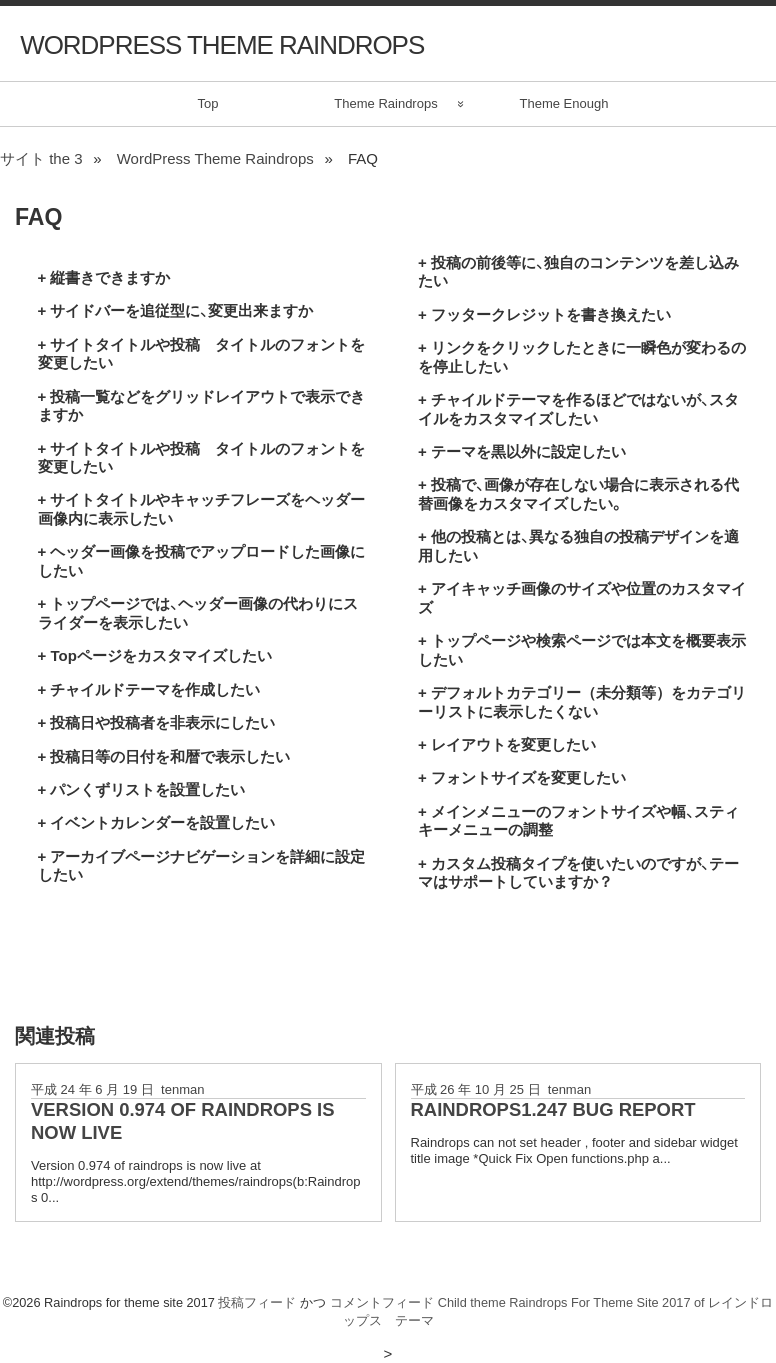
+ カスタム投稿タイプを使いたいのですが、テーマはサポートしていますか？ (578, 872)
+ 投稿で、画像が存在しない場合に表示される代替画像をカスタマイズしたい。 (578, 493)
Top (208, 103)
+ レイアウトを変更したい (507, 744)
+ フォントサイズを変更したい (522, 777)
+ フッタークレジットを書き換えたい (544, 314)
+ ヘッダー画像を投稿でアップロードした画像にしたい (202, 560)
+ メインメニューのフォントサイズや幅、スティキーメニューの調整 (578, 820)
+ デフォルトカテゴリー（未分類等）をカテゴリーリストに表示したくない (582, 701)
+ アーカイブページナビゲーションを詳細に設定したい (202, 865)
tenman (182, 1089)
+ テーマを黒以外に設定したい (522, 451)
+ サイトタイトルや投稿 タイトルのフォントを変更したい (202, 353)
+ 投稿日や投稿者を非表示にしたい (157, 722)
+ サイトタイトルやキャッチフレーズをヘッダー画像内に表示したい (202, 508)
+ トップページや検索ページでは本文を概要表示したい (582, 649)
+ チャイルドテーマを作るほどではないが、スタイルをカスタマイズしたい (578, 408)
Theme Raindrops (385, 103)
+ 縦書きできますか (104, 277)
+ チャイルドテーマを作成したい (149, 689)
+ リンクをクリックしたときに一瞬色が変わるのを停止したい (582, 356)
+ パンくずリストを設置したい (142, 789)
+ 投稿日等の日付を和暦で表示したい (164, 756)
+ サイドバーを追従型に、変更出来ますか (176, 310)
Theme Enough (564, 103)
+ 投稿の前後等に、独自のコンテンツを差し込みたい (578, 271)
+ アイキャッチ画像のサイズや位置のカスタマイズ (582, 597)
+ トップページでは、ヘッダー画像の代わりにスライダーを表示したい (198, 612)
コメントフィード (382, 1302)
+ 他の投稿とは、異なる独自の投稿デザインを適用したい (578, 545)
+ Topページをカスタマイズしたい (155, 655)
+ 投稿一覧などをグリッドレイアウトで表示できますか (202, 405)
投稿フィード (257, 1302)
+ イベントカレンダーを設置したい (157, 822)
